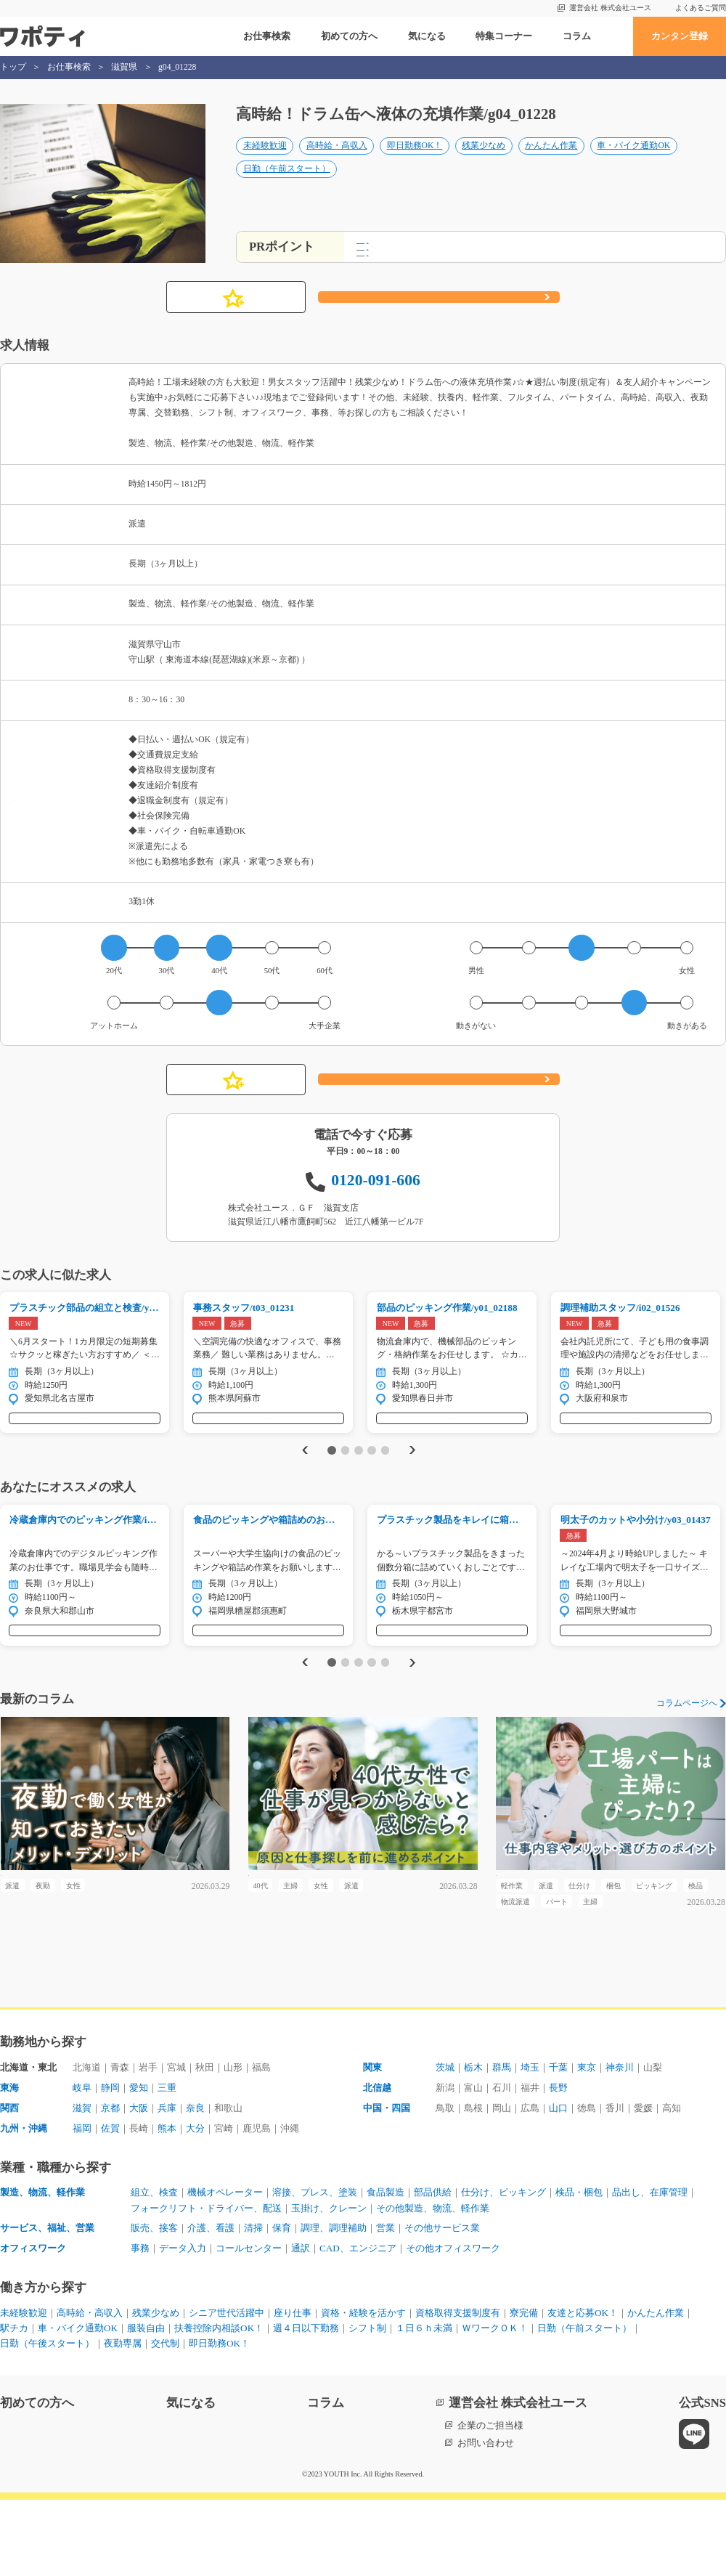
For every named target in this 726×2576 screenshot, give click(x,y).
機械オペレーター (225, 2268)
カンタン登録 (679, 36)
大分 (195, 2203)
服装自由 (146, 2404)
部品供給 (433, 2268)
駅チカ (14, 2404)
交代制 (165, 2420)
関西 (9, 2183)
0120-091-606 (375, 1194)
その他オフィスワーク (453, 2324)
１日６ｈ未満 (424, 2404)
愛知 (138, 2163)
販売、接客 (154, 2304)
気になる (427, 36)
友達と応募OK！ (582, 2389)
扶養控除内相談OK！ (219, 2404)
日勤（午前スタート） (286, 184)
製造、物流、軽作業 (42, 2268)
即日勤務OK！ (415, 161)
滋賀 (82, 2183)
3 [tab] (358, 1479)
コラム (577, 36)
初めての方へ (349, 36)
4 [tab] (371, 1479)
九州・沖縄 (23, 2203)
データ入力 (182, 2324)
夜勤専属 (123, 2420)
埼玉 (530, 2142)
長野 (558, 2163)
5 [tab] (385, 1479)
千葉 (558, 2142)
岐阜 (82, 2163)
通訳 (300, 2324)
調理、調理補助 (334, 2304)
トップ (13, 67)
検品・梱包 (579, 2268)
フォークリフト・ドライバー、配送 (206, 2283)
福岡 (82, 2203)
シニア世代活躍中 (226, 2389)
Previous (302, 1479)
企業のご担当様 (490, 2501)
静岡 (110, 2163)
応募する (438, 311)
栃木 (473, 2142)
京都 (110, 2183)
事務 (140, 2324)
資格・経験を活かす (363, 2389)
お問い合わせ (485, 2519)
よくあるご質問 (700, 8)
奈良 (195, 2183)
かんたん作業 (551, 161)
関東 (372, 2142)
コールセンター (249, 2324)
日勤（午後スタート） (47, 2420)
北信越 (377, 2163)
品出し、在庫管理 (650, 2268)
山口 (558, 2183)
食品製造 (385, 2268)
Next (415, 1479)
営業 (385, 2304)
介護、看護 (210, 2304)
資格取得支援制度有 (457, 2389)
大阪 (138, 2183)
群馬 (501, 2142)
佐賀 (110, 2203)
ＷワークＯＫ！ (495, 2404)
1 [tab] (331, 1479)
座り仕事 (292, 2389)
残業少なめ (483, 161)
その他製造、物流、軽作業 (432, 2283)
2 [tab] (345, 1479)
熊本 (167, 2203)
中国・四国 (386, 2183)
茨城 (445, 2142)
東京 (586, 2142)
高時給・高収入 (336, 161)
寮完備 (524, 2389)
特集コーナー (504, 36)
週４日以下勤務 (306, 2404)
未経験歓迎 (265, 161)
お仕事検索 (266, 36)
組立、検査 (154, 2268)
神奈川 (619, 2142)
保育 (281, 2304)
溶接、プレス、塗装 (314, 2268)
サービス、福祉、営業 (47, 2304)
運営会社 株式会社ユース (610, 8)
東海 (9, 2163)
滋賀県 (124, 67)
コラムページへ (686, 1749)
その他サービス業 (442, 2304)
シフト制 (367, 2404)
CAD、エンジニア (357, 2324)
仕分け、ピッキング (503, 2268)
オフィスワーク (33, 2324)
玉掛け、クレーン (329, 2283)
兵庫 (167, 2183)
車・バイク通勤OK (633, 161)
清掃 (253, 2304)
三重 (167, 2163)
